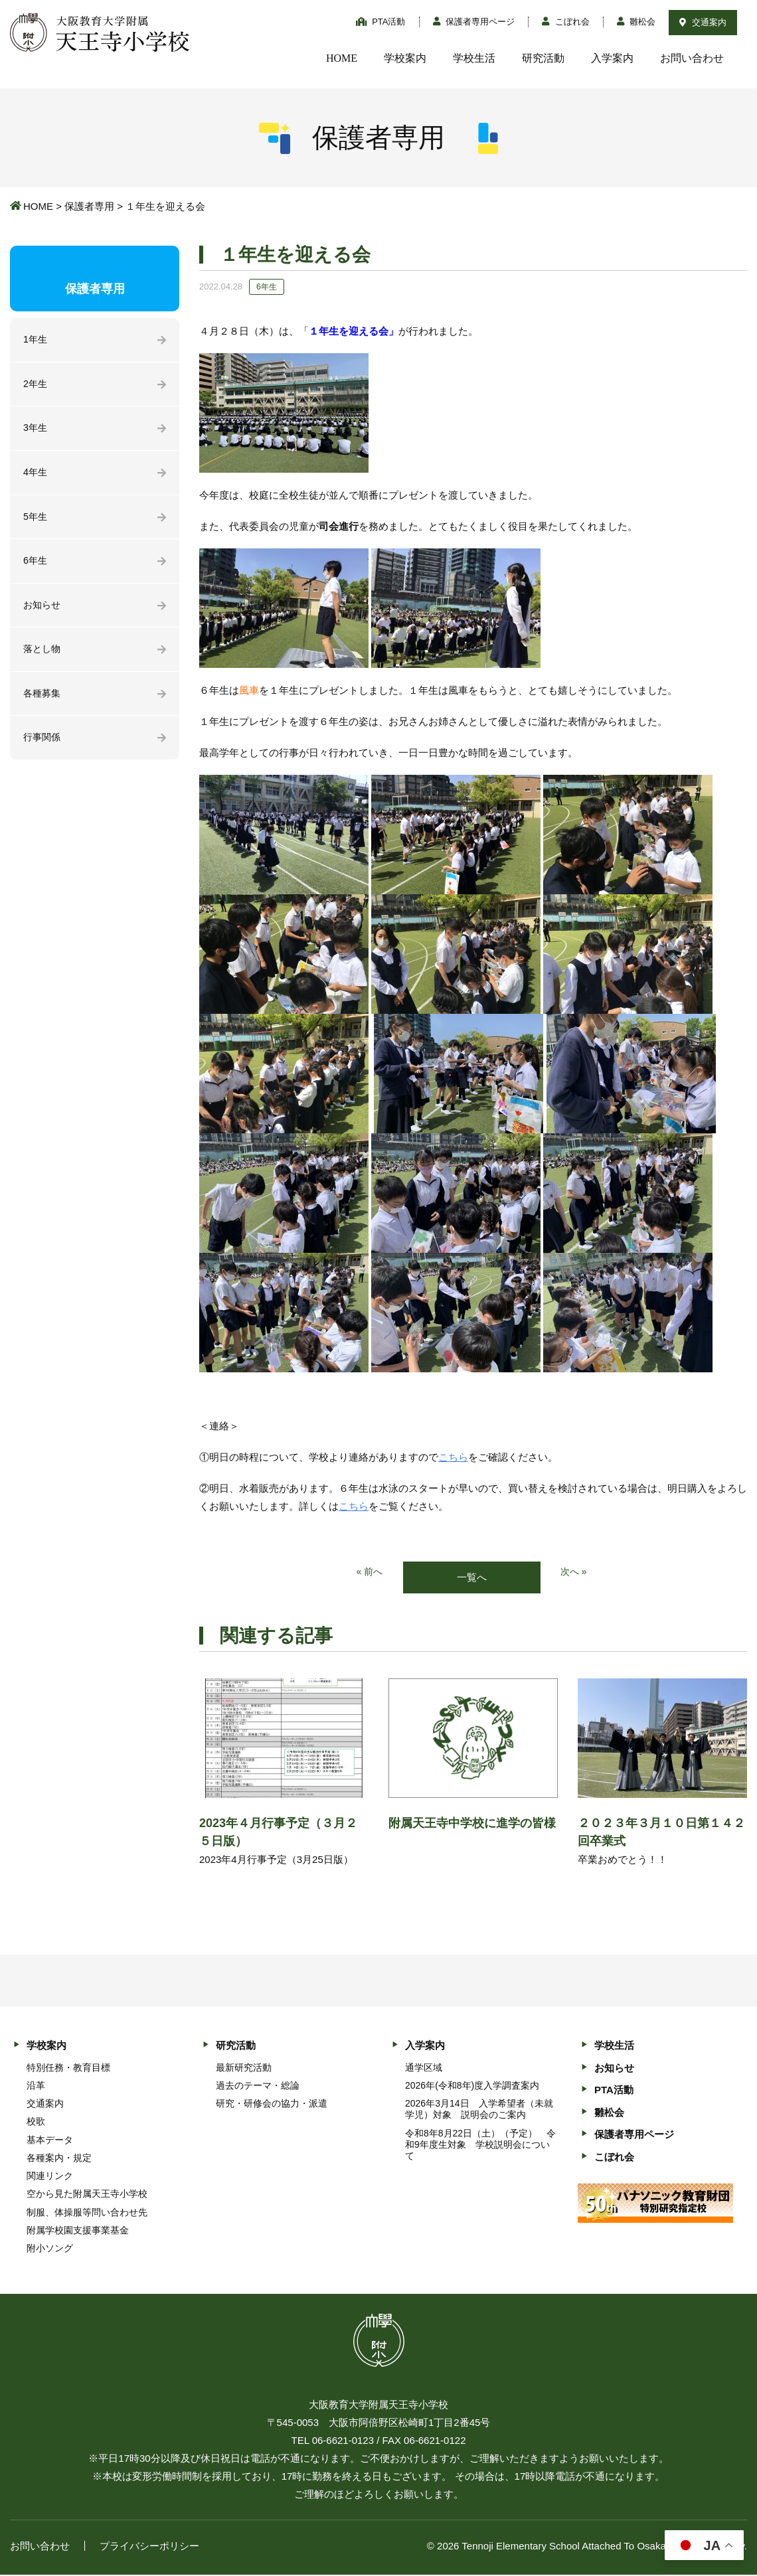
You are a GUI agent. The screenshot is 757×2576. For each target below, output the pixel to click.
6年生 (35, 566)
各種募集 (43, 701)
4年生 (35, 475)
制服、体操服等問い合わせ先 (87, 2213)
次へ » (574, 1572)
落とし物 (43, 656)
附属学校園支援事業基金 (78, 2230)
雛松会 (636, 22)
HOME (341, 58)
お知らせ (43, 611)
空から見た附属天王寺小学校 (87, 2195)
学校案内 (405, 58)
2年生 (35, 385)
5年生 (35, 520)
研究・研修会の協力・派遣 (271, 2104)
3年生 (35, 430)
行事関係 (43, 746)
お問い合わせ (692, 58)
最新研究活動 (244, 2068)
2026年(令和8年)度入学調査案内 (472, 2086)
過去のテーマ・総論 (257, 2086)
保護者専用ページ (474, 22)
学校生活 (474, 58)
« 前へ (369, 1572)
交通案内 (702, 22)
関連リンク (50, 2177)
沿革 (36, 2086)
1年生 (35, 340)
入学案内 (612, 58)
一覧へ (472, 1577)
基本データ (50, 2140)
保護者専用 (89, 206)
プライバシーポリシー (149, 2547)
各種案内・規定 (59, 2158)
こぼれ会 (566, 22)
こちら (453, 1457)
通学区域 (423, 2068)
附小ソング (50, 2248)
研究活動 (543, 58)
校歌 (36, 2122)
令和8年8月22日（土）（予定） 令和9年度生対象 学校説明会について (480, 2145)
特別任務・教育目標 (68, 2068)
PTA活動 (381, 22)
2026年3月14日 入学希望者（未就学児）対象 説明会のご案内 (479, 2110)
